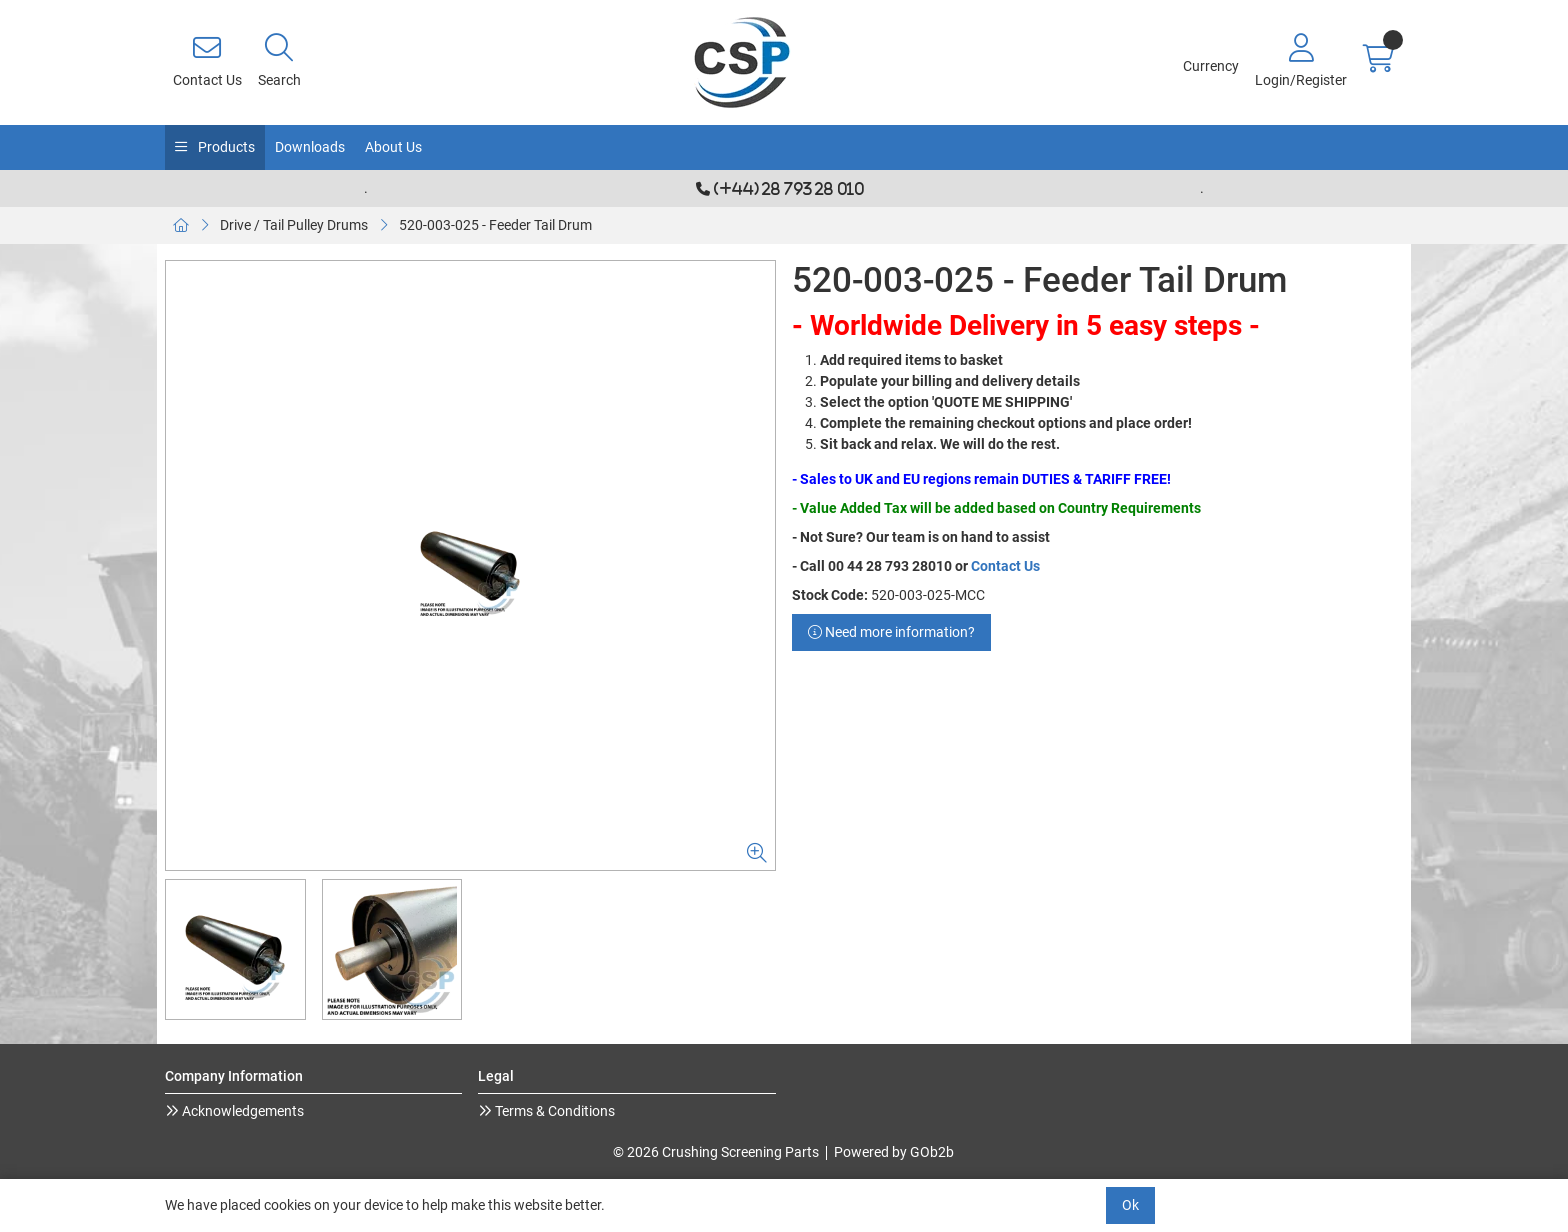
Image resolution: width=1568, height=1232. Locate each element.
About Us (393, 147)
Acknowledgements (241, 1111)
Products (225, 147)
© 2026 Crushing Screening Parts (716, 1152)
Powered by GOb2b (894, 1152)
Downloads (310, 147)
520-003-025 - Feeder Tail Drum (495, 225)
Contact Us (1005, 566)
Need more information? (891, 632)
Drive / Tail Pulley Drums (294, 225)
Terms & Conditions (553, 1111)
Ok (1130, 1205)
